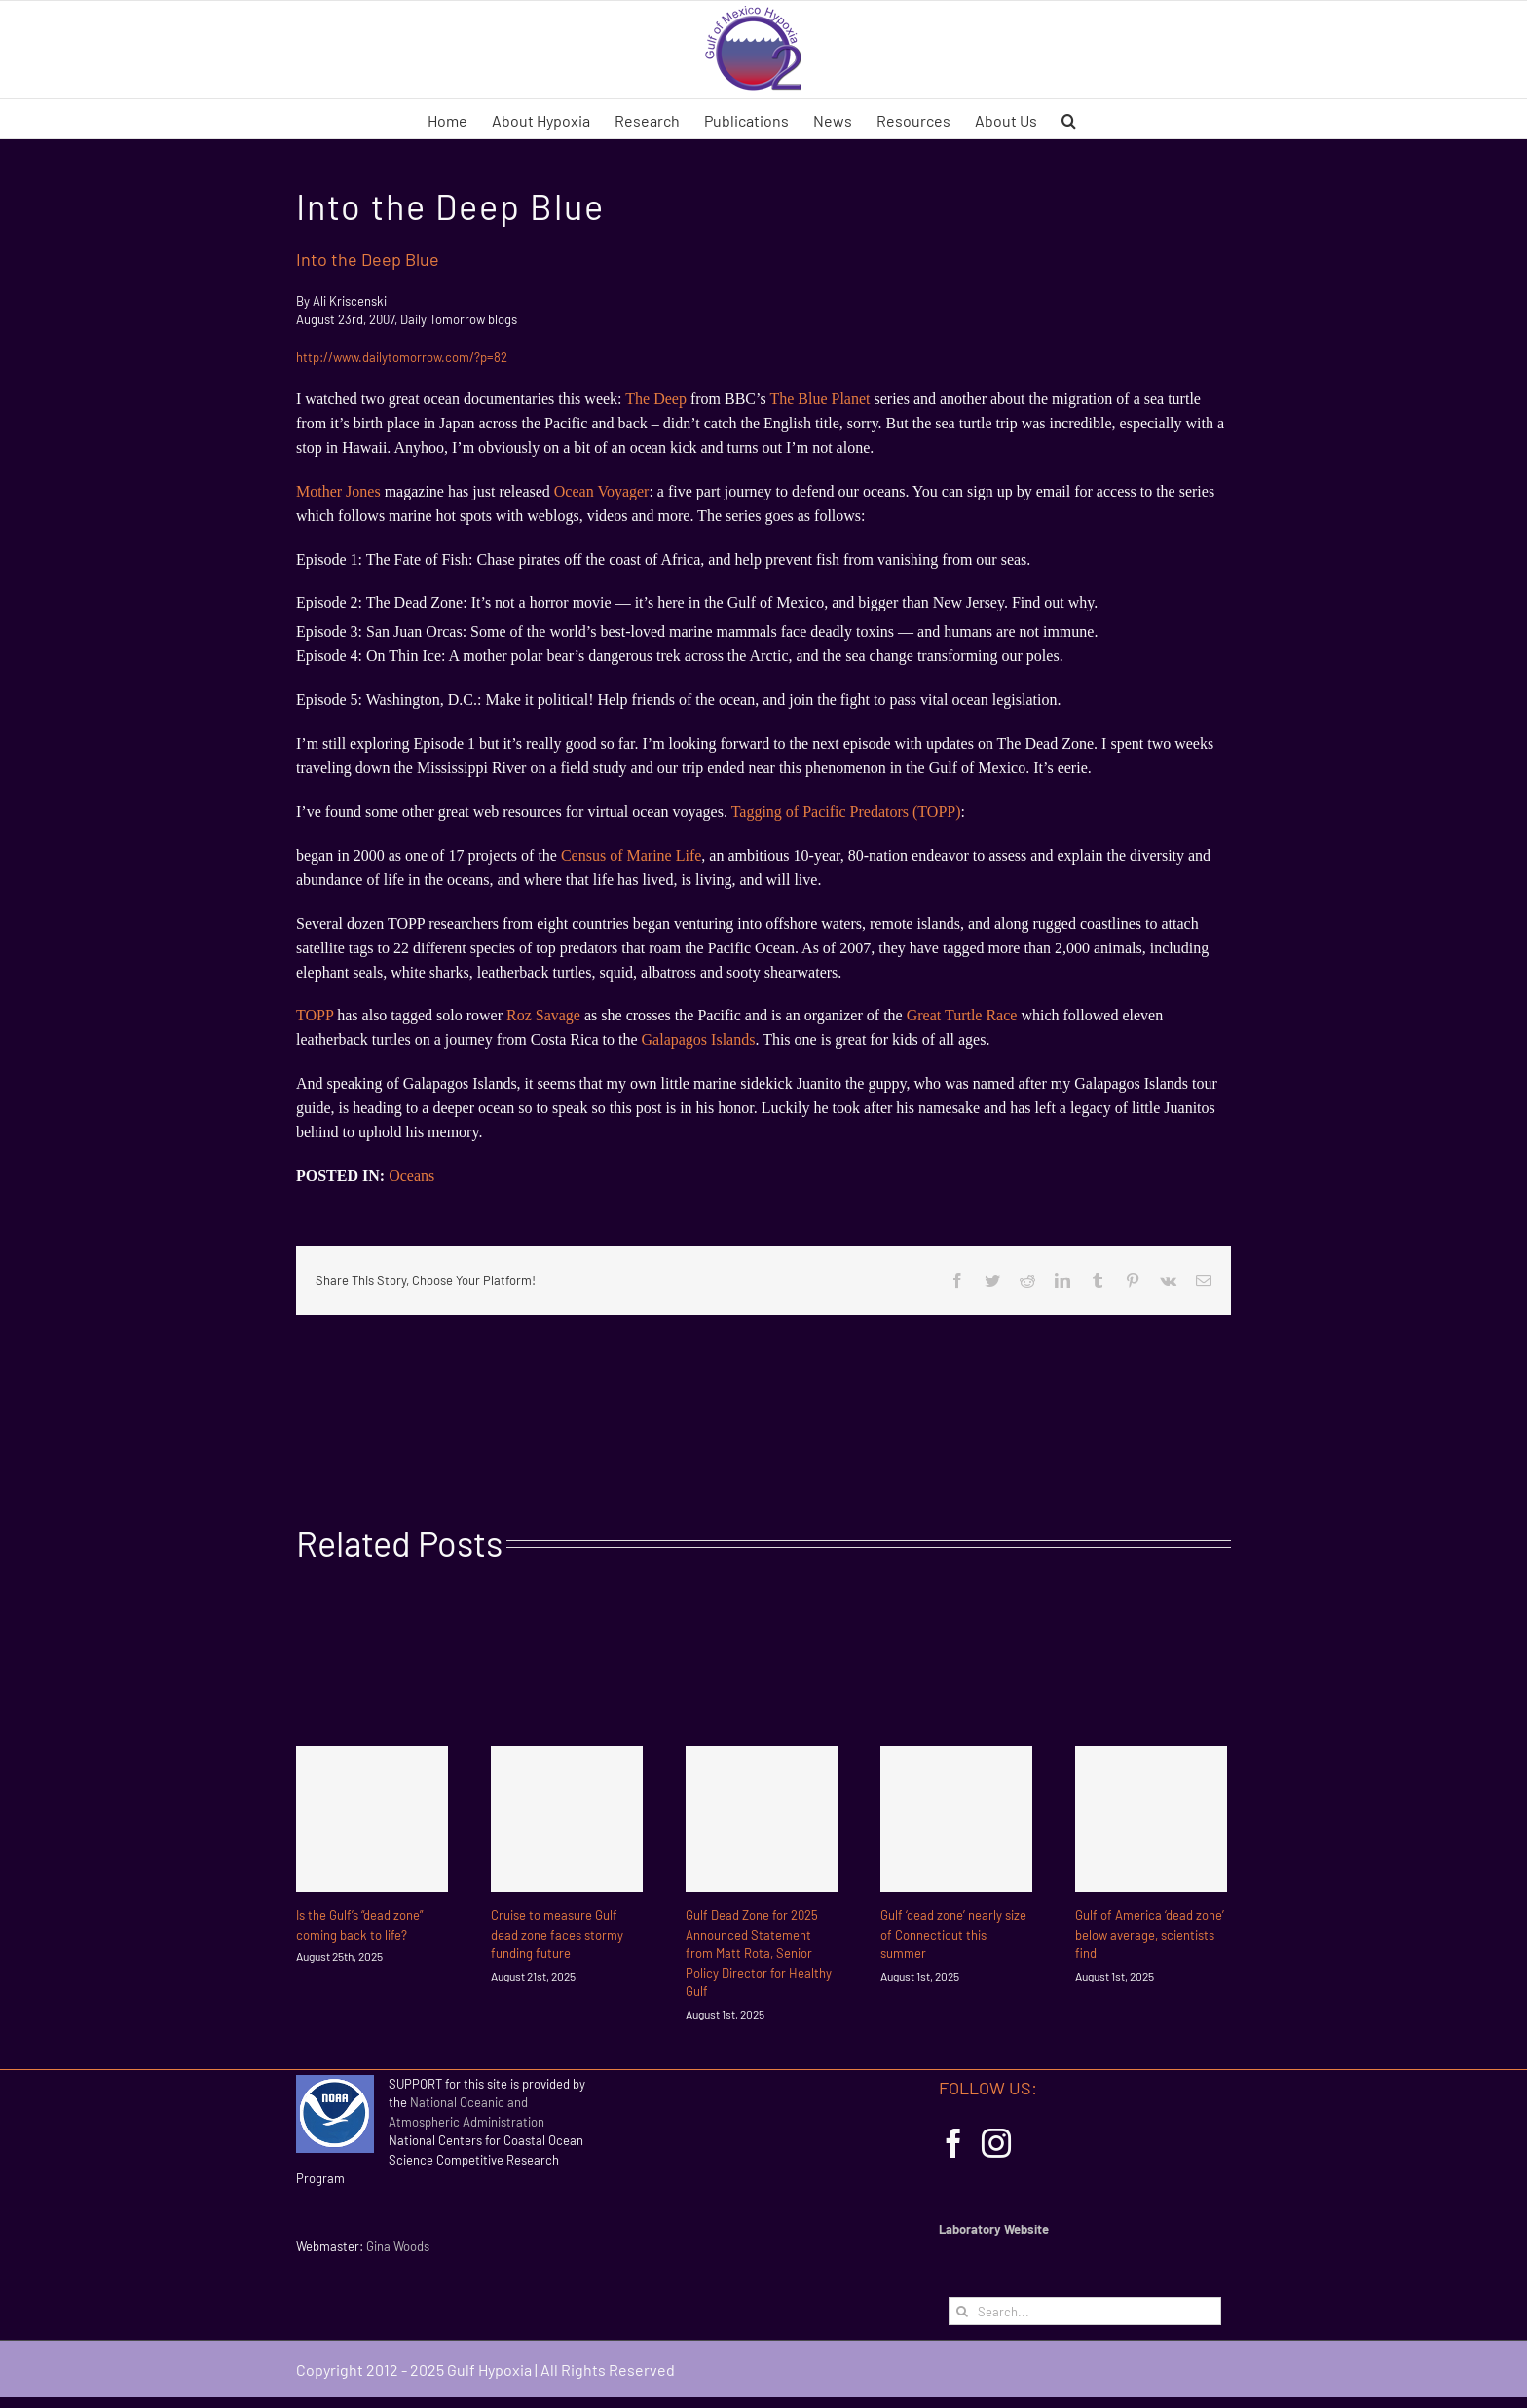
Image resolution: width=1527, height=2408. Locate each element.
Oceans (411, 1175)
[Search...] (1085, 2311)
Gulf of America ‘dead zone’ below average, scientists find (1149, 1934)
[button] (1068, 118)
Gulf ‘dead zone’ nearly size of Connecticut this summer (953, 1934)
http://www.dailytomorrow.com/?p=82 (401, 357)
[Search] (963, 2311)
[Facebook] (953, 2143)
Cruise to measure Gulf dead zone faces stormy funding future (557, 1934)
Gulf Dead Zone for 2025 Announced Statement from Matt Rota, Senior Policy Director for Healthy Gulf (759, 1953)
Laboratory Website (994, 2229)
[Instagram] (996, 2143)
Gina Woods (397, 2246)
